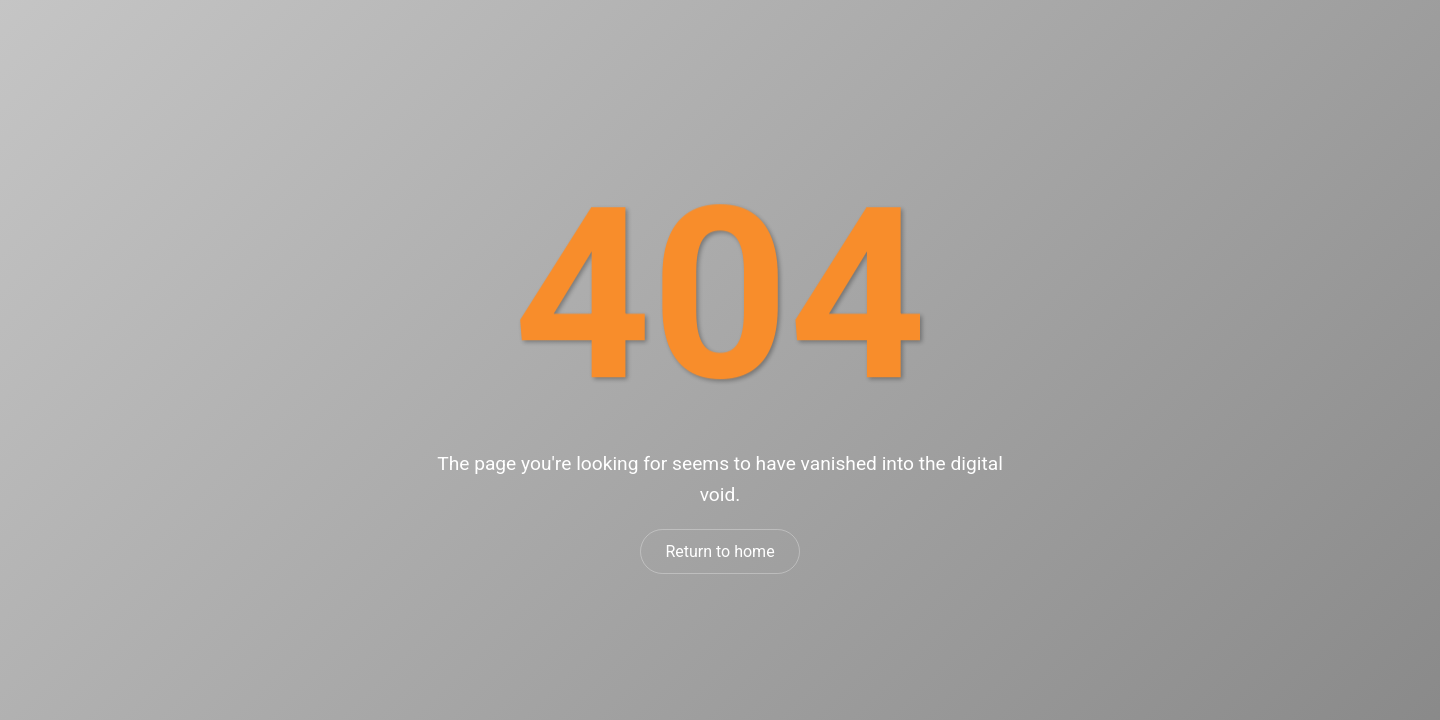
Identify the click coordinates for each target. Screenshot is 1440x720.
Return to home (719, 551)
